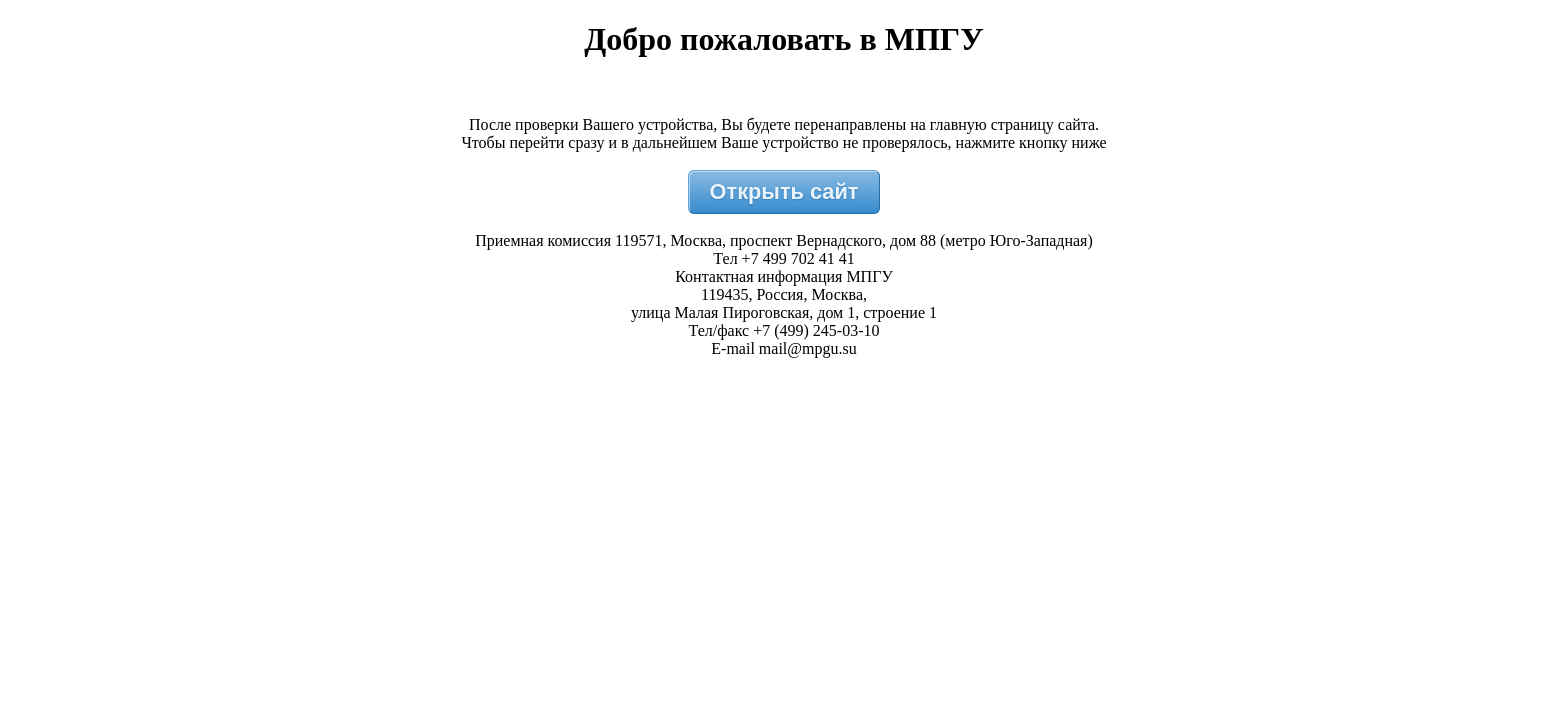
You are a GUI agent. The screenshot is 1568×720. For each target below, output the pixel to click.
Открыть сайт (784, 191)
